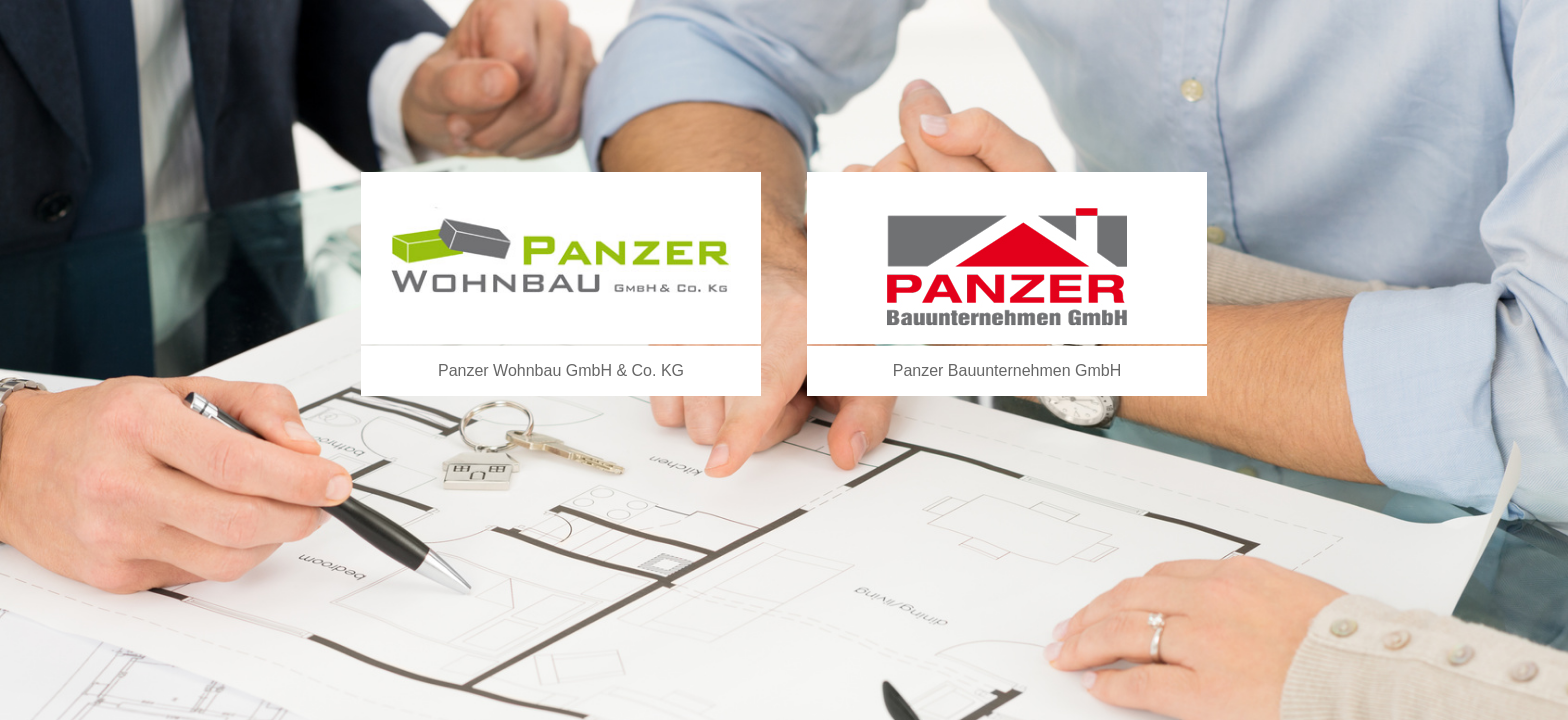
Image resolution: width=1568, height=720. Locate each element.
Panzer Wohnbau (502, 370)
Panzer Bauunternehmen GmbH (1007, 370)
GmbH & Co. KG (625, 370)
